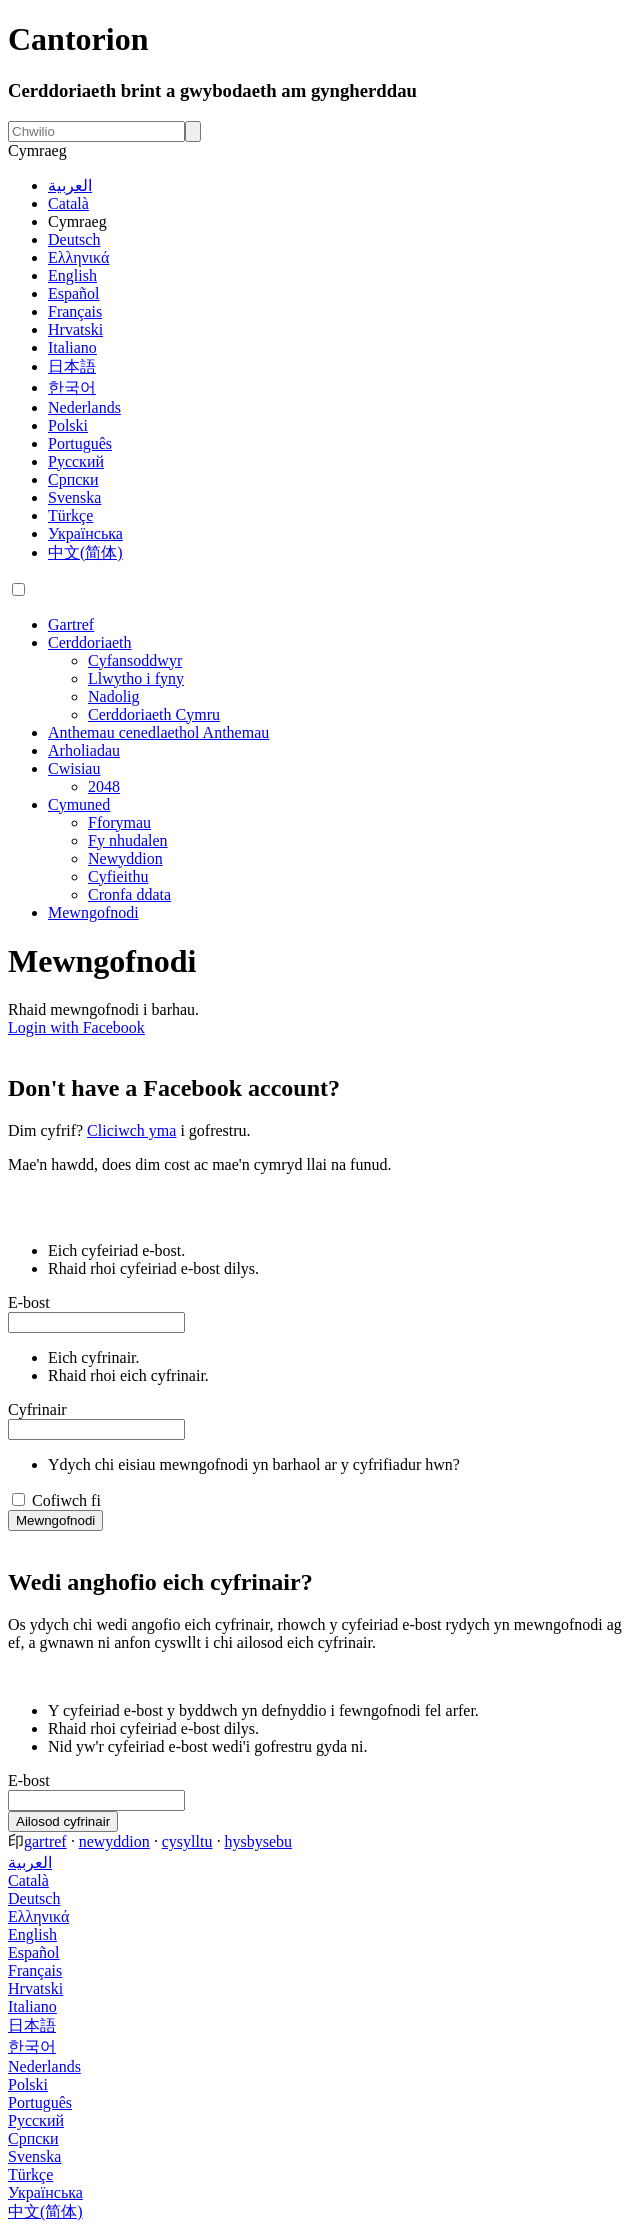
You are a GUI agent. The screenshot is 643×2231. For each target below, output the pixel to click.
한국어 (72, 387)
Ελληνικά (78, 257)
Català (68, 203)
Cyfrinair (37, 1409)
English (72, 275)
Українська (85, 533)
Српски (73, 479)
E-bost (29, 1302)
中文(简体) (85, 552)
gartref (45, 1841)
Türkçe (70, 515)
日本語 (72, 366)
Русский (76, 461)
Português (80, 443)
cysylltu (187, 1841)
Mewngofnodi (55, 1520)
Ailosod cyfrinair (63, 1821)
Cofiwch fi (66, 1500)
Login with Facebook (76, 1027)
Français (75, 311)
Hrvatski (75, 329)
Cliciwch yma (131, 1130)
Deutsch (74, 239)
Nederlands (84, 407)
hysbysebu (258, 1841)
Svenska (74, 497)
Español (74, 293)
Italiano (72, 347)
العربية (70, 185)
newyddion (114, 1841)
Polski (68, 425)
